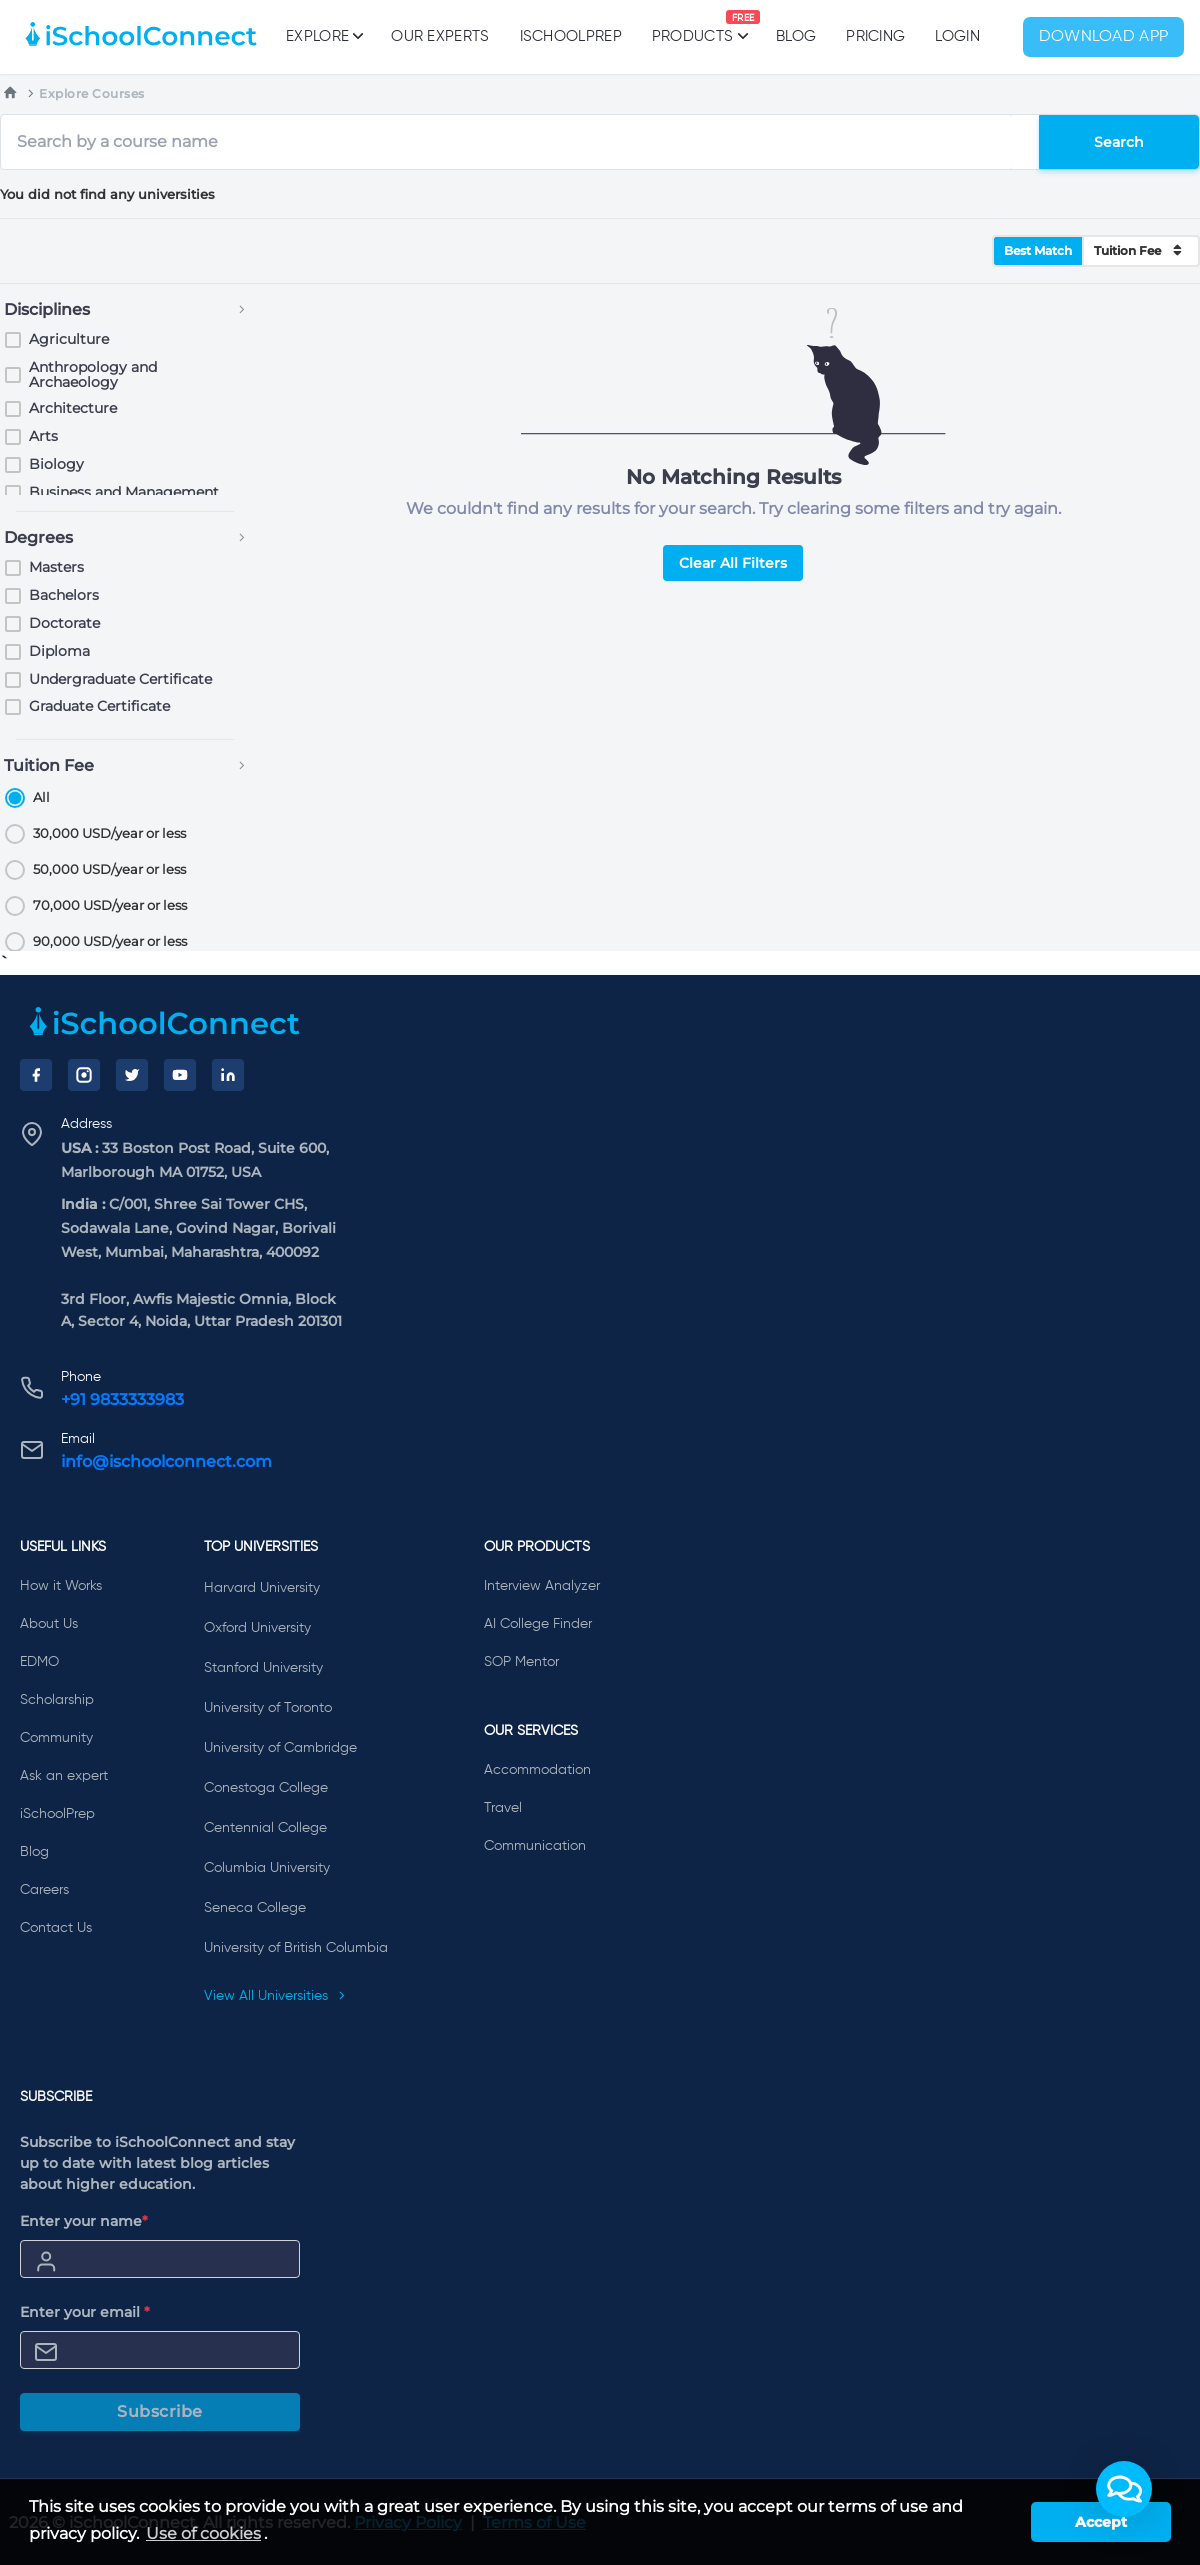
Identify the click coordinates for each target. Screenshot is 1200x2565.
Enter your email (85, 2312)
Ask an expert (64, 1776)
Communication (535, 1846)
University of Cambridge (280, 1748)
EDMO (39, 1662)
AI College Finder (538, 1624)
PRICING (875, 36)
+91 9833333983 (122, 1399)
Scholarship (57, 1700)
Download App (1104, 37)
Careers (44, 1890)
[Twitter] (132, 1075)
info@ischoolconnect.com (166, 1461)
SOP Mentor (521, 1662)
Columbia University (267, 1868)
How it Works (61, 1586)
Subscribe (160, 2411)
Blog (796, 36)
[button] (1124, 2489)
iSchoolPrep (571, 36)
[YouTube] (180, 1075)
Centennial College (265, 1828)
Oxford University (257, 1628)
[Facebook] (36, 1075)
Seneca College (255, 1908)
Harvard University (262, 1588)
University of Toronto (268, 1708)
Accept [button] (1101, 2522)
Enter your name (84, 2221)
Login (957, 36)
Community (56, 1738)
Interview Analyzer (542, 1586)
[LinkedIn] (228, 1075)
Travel (503, 1808)
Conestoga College (266, 1788)
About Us (49, 1624)
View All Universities (275, 1996)
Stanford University (263, 1668)
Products (692, 27)
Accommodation (537, 1770)
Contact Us (56, 1928)
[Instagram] (84, 1075)
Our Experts (440, 36)
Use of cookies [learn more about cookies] (203, 2533)
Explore (323, 36)
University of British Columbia (296, 1948)
